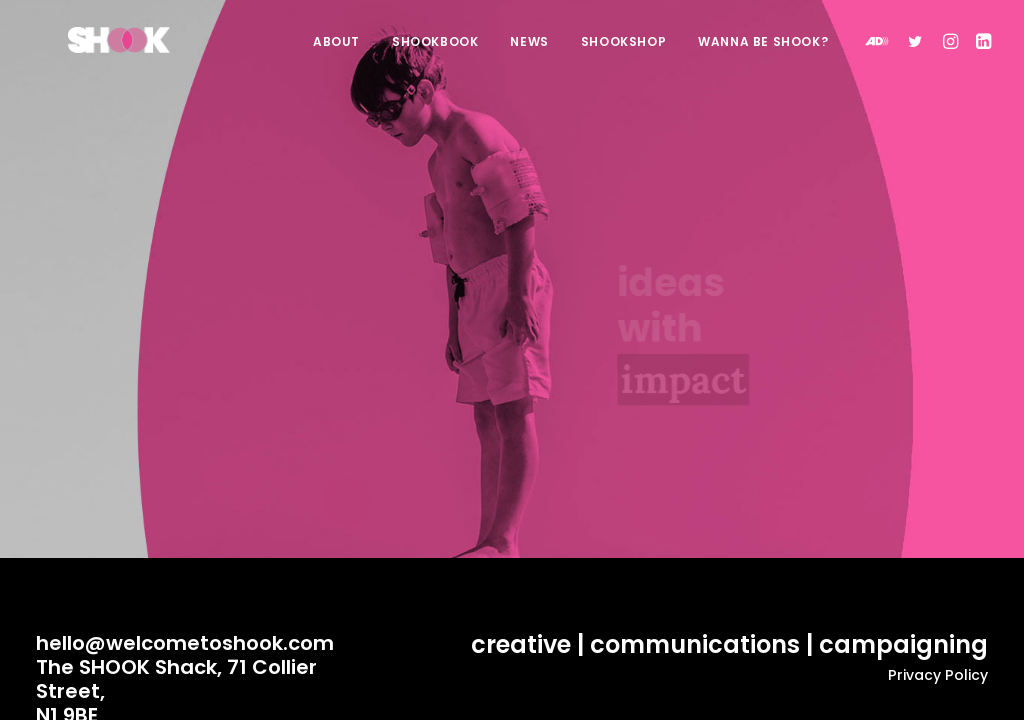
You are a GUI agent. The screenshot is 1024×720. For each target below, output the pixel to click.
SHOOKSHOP (623, 53)
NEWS (529, 53)
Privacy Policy (938, 675)
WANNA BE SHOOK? (763, 53)
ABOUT (336, 53)
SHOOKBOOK (435, 53)
